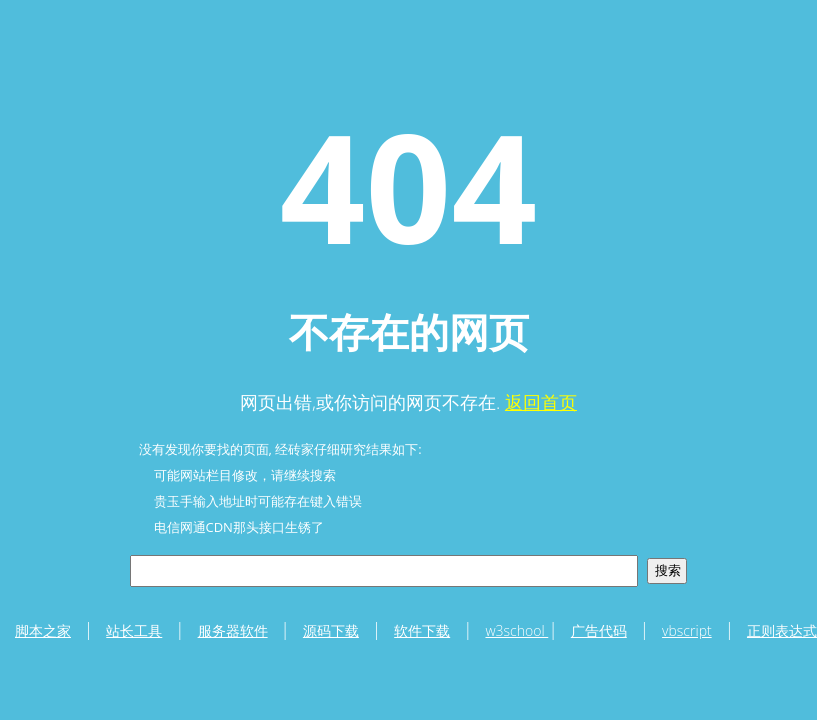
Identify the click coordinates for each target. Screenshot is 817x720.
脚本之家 (43, 630)
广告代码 (599, 630)
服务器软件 (233, 630)
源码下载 (331, 630)
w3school (516, 630)
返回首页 (541, 402)
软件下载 (422, 630)
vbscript (687, 630)
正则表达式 (782, 630)
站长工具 (134, 630)
